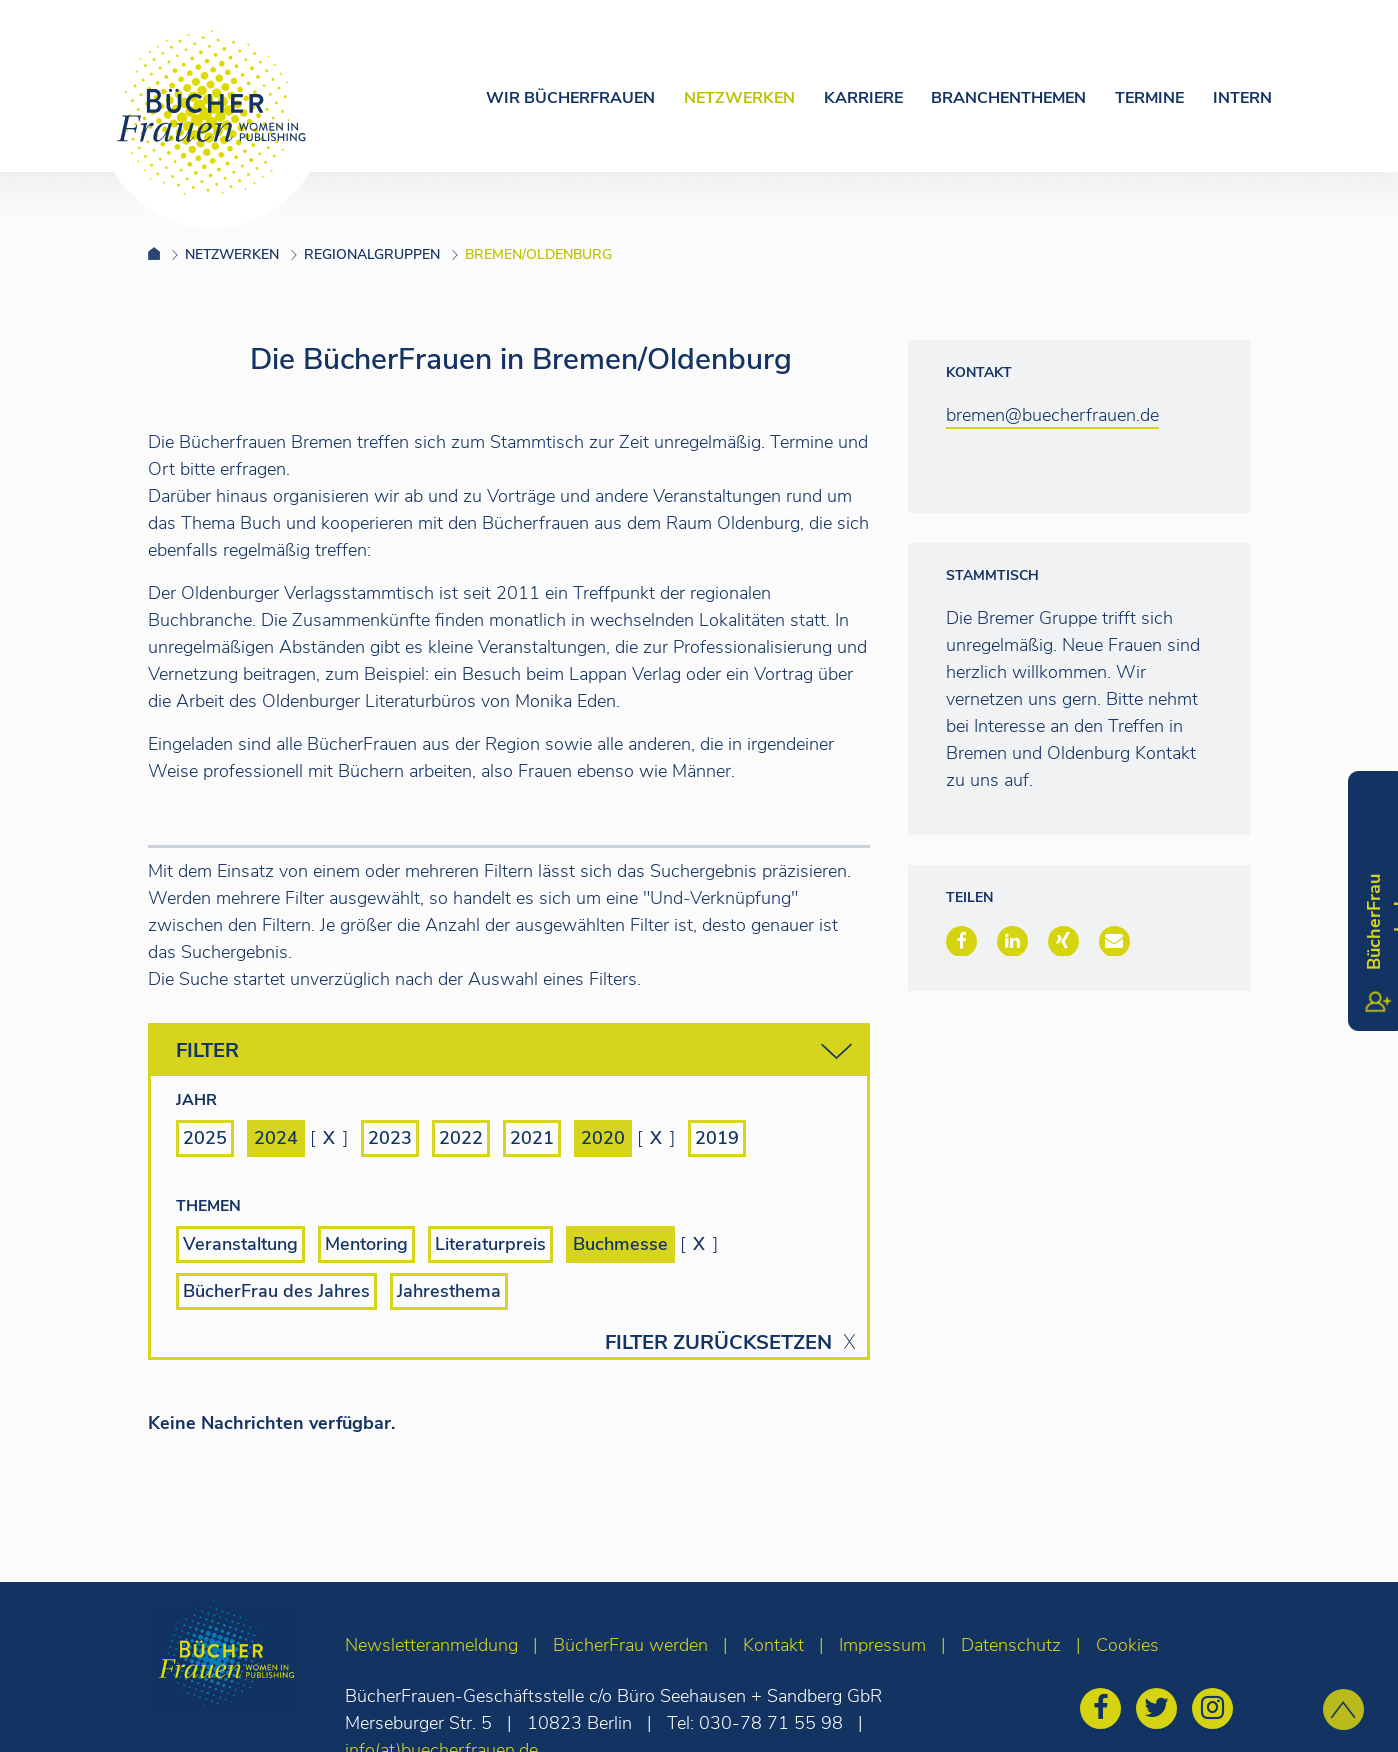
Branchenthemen (1008, 98)
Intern (1242, 98)
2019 (717, 1138)
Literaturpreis (490, 1244)
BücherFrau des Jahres (276, 1291)
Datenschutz (1011, 1645)
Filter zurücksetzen (718, 1343)
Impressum (882, 1645)
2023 (390, 1138)
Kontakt (773, 1645)
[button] (961, 941)
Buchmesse (620, 1244)
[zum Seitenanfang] (1343, 1709)
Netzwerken (739, 98)
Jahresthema (449, 1291)
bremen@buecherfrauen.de (1052, 415)
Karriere (863, 98)
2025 (205, 1138)
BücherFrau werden (630, 1645)
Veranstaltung (240, 1244)
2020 (603, 1138)
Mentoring (366, 1244)
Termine (1149, 98)
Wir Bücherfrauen (570, 98)
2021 (532, 1138)
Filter (514, 1051)
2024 (276, 1138)
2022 (461, 1138)
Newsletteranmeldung (431, 1645)
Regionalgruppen (372, 254)
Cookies (1127, 1645)
